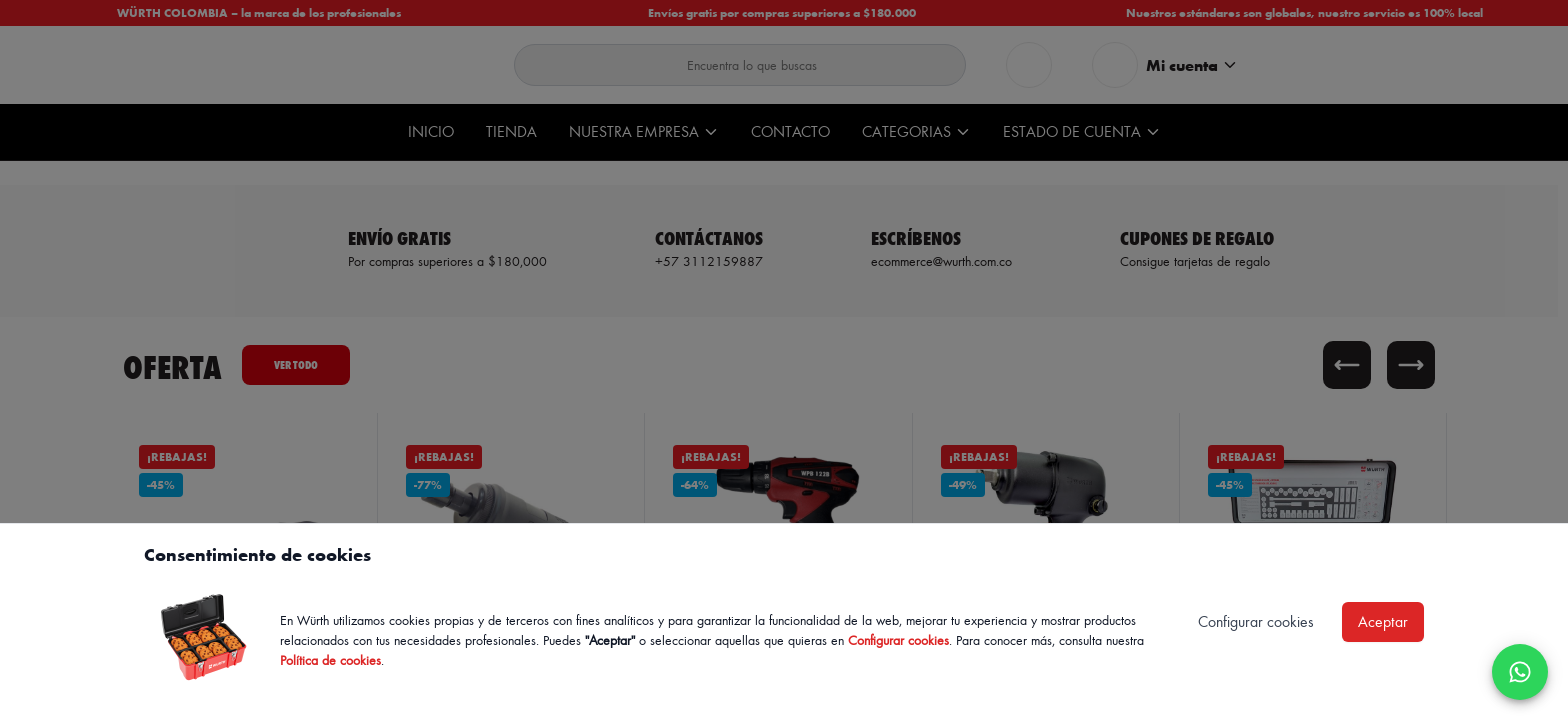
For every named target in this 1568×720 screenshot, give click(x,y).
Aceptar (1383, 621)
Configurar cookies (898, 639)
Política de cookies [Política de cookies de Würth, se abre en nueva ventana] (330, 659)
